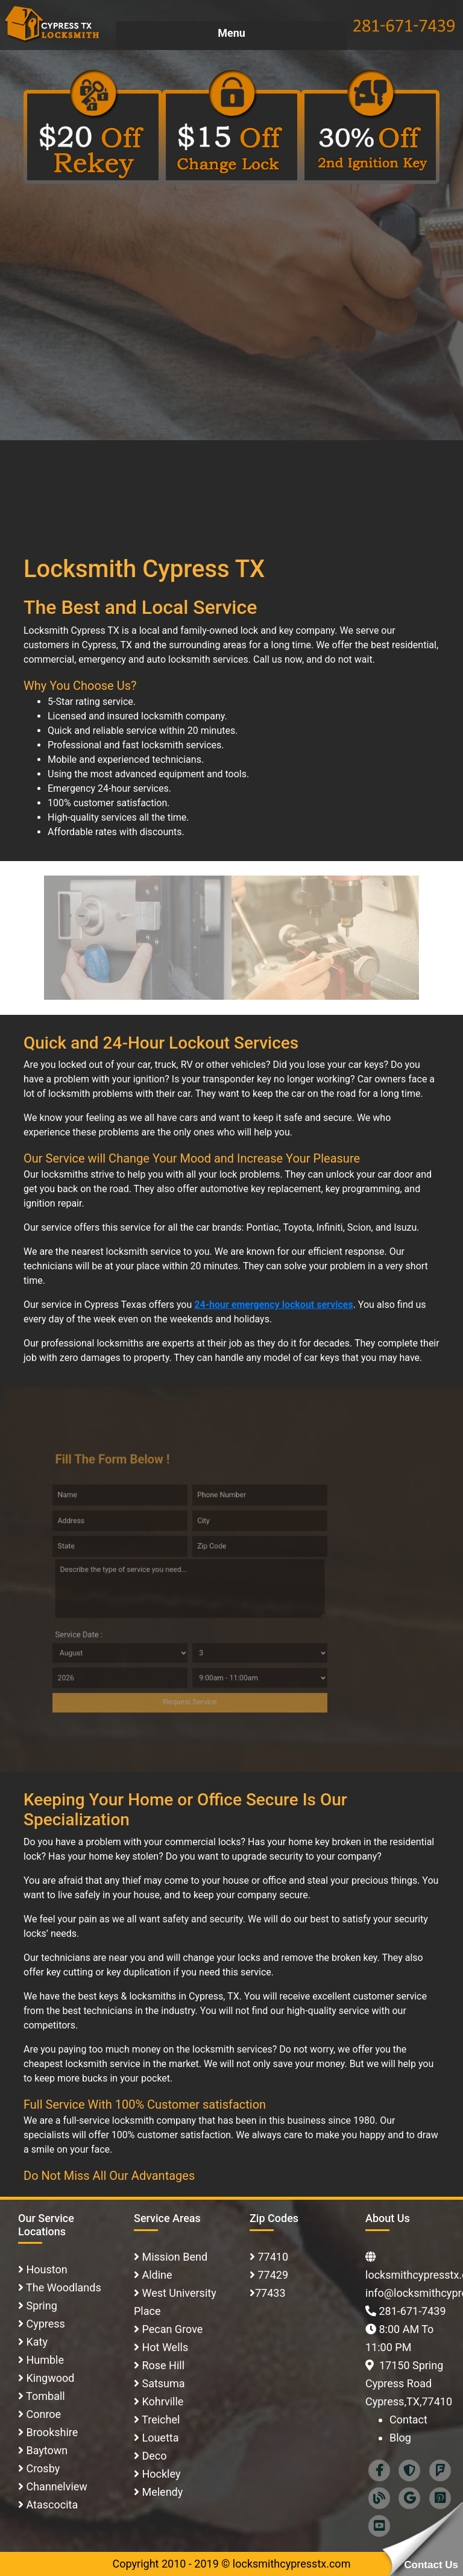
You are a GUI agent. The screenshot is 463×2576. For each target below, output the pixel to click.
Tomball (44, 2396)
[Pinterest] (440, 2496)
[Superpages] (409, 2469)
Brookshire (51, 2432)
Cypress (44, 2323)
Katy (36, 2341)
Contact (408, 2419)
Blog (400, 2437)
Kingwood (49, 2378)
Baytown (46, 2450)
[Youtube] (379, 2524)
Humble (44, 2359)
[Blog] (379, 2496)
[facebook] (379, 2469)
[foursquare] (440, 2469)
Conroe (42, 2414)
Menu (231, 33)
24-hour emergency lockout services (273, 1304)
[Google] (409, 2496)
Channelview (55, 2486)
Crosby (42, 2468)
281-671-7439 (412, 2311)
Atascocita (51, 2504)
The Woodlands (62, 2287)
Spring (40, 2305)
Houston (46, 2269)
